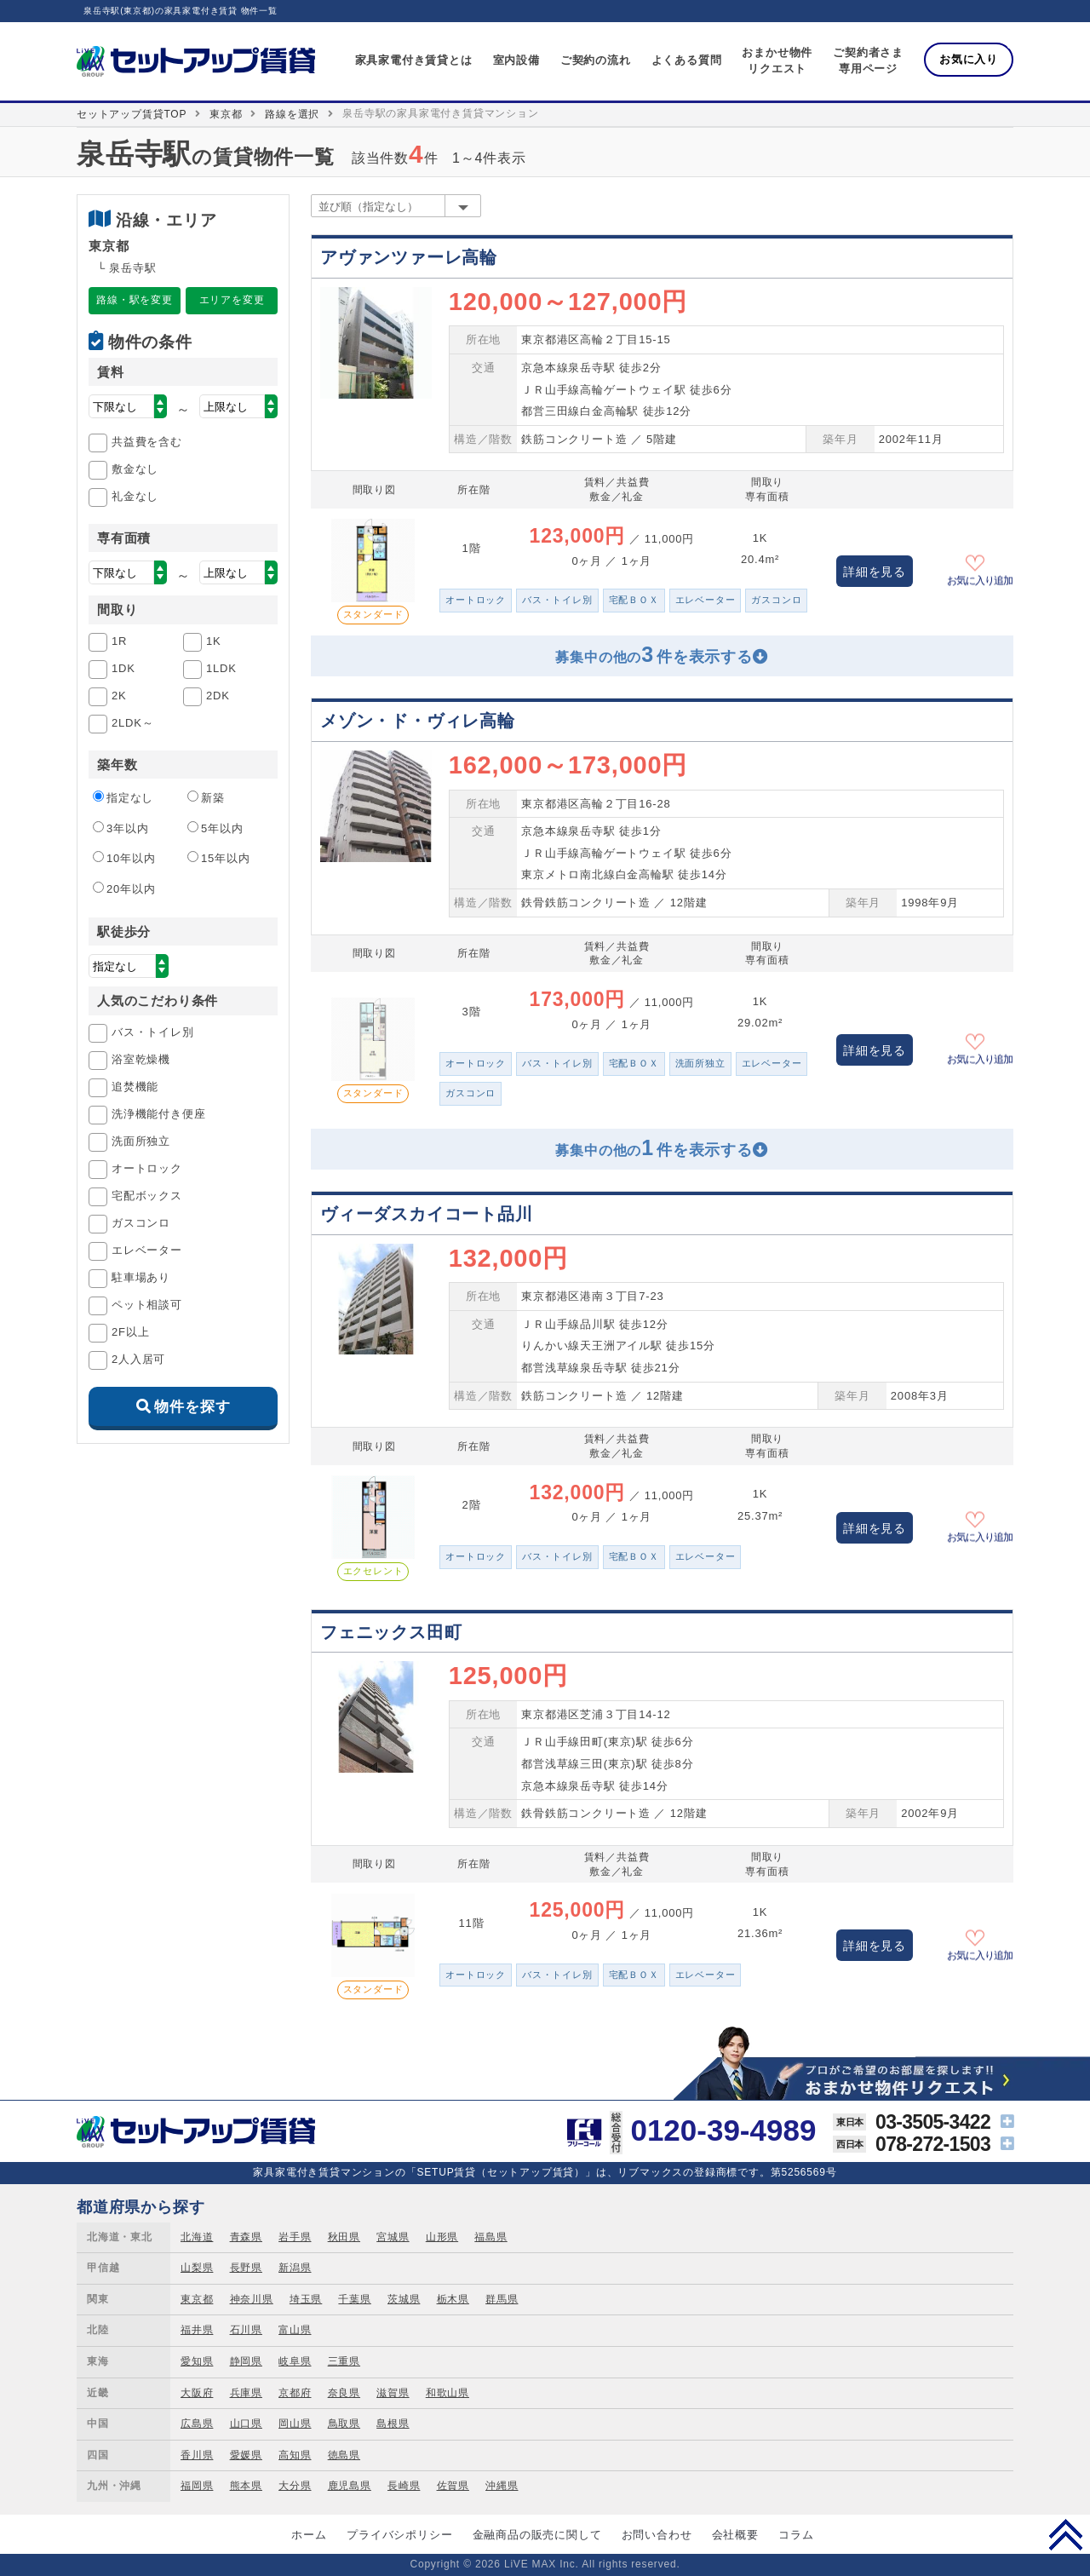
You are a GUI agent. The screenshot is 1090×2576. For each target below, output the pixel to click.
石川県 (246, 2330)
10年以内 (124, 858)
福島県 (490, 2237)
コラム (795, 2534)
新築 (206, 797)
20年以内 (124, 888)
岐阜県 (294, 2361)
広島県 (197, 2423)
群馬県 (501, 2299)
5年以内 (215, 828)
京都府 (294, 2393)
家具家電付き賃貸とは (414, 60)
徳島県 (344, 2455)
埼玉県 (306, 2299)
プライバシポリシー (399, 2534)
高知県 (294, 2455)
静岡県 (246, 2361)
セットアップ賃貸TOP (131, 114)
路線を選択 (292, 114)
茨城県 (403, 2299)
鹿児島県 (349, 2486)
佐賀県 (453, 2486)
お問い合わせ (657, 2534)
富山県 (294, 2330)
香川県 (197, 2455)
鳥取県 (344, 2423)
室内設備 (516, 60)
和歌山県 (447, 2393)
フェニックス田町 (391, 1632)
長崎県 (403, 2486)
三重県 (344, 2361)
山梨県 (197, 2268)
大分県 (294, 2486)
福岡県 (197, 2486)
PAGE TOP (1065, 2534)
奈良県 (344, 2393)
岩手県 (294, 2237)
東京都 (225, 114)
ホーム (308, 2534)
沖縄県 (501, 2486)
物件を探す (192, 1407)
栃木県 (453, 2299)
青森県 (246, 2237)
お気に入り (968, 59)
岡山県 (294, 2423)
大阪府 (197, 2393)
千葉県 (354, 2299)
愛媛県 (246, 2455)
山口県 (246, 2423)
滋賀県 (392, 2393)
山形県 (442, 2237)
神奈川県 (251, 2299)
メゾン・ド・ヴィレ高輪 (417, 720)
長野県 (246, 2268)
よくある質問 (686, 60)
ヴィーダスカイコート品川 (426, 1214)
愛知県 (197, 2361)
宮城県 (392, 2237)
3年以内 (120, 828)
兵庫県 (246, 2393)
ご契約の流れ (595, 60)
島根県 (392, 2423)
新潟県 (294, 2268)
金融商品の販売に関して (537, 2534)
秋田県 (344, 2237)
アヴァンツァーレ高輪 (408, 257)
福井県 (197, 2330)
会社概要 (735, 2534)
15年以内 (218, 858)
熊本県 (246, 2486)
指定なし (123, 797)
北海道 (197, 2237)
